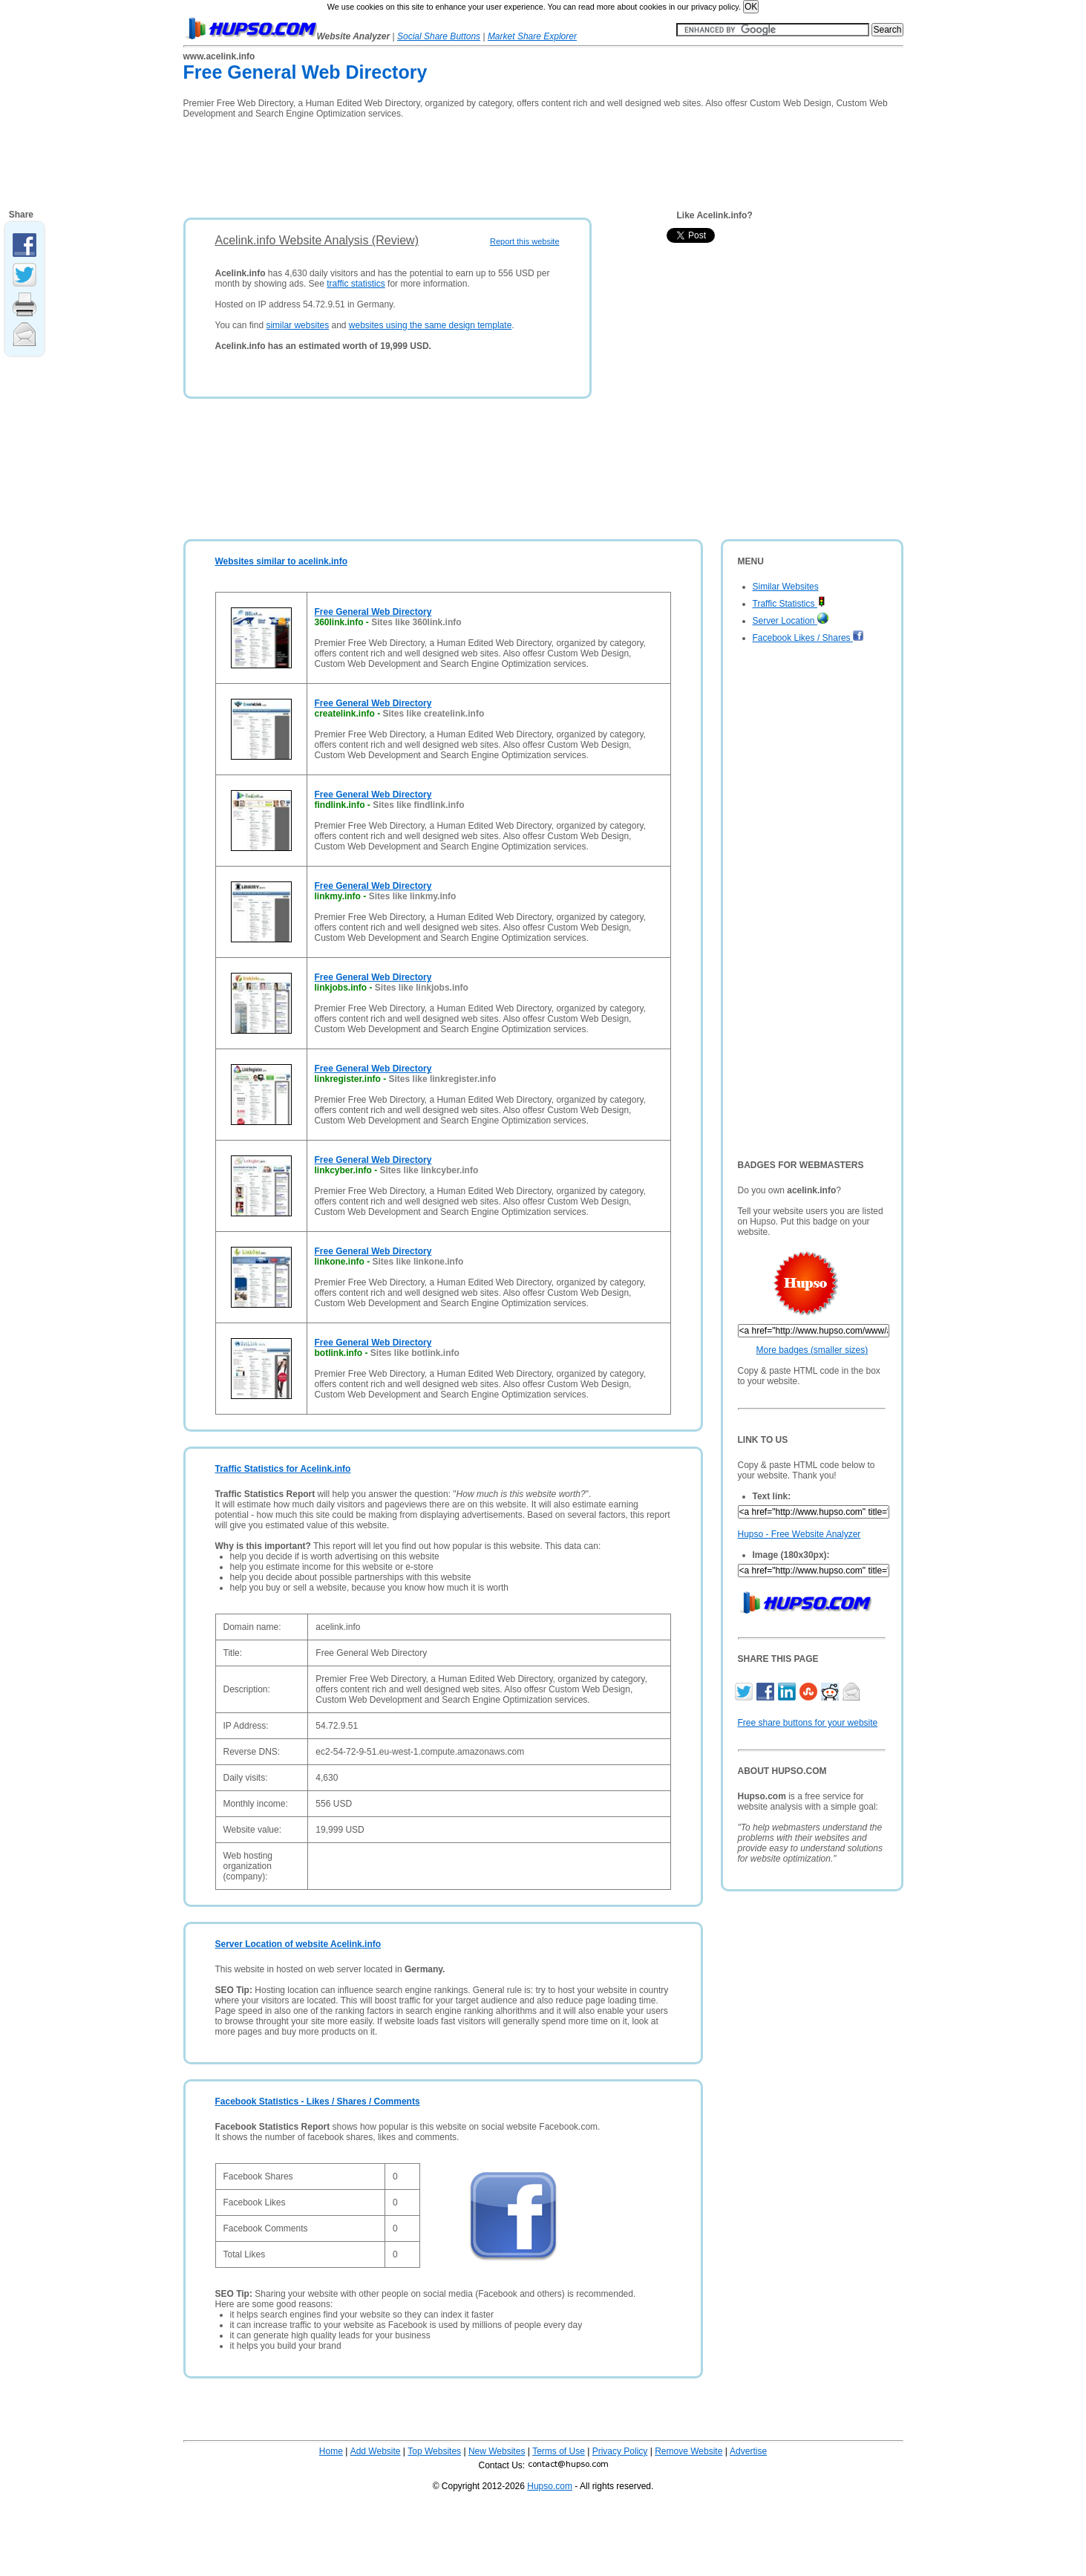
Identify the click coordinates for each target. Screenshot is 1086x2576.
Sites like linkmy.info (413, 896)
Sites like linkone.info (418, 1261)
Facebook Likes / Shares (808, 638)
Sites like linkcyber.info (429, 1170)
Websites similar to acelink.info (281, 561)
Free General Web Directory (373, 612)
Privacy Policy (620, 2451)
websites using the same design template (430, 325)
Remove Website (688, 2451)
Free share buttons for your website (808, 1723)
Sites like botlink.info (414, 1353)
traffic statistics (356, 283)
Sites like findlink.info (418, 805)
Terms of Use (558, 2451)
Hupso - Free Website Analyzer (799, 1534)
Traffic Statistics (789, 604)
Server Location (790, 621)
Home (331, 2451)
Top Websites (434, 2451)
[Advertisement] (453, 163)
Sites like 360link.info (416, 622)
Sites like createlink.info (434, 713)
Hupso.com (549, 2486)
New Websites (496, 2451)
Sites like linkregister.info (443, 1079)
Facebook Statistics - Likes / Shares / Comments (317, 2101)
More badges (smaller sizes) (812, 1350)
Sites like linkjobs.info (421, 987)
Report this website (525, 241)
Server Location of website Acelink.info (298, 1944)
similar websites (297, 325)
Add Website (375, 2451)
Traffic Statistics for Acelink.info (283, 1469)
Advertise (748, 2451)
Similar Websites (786, 586)
